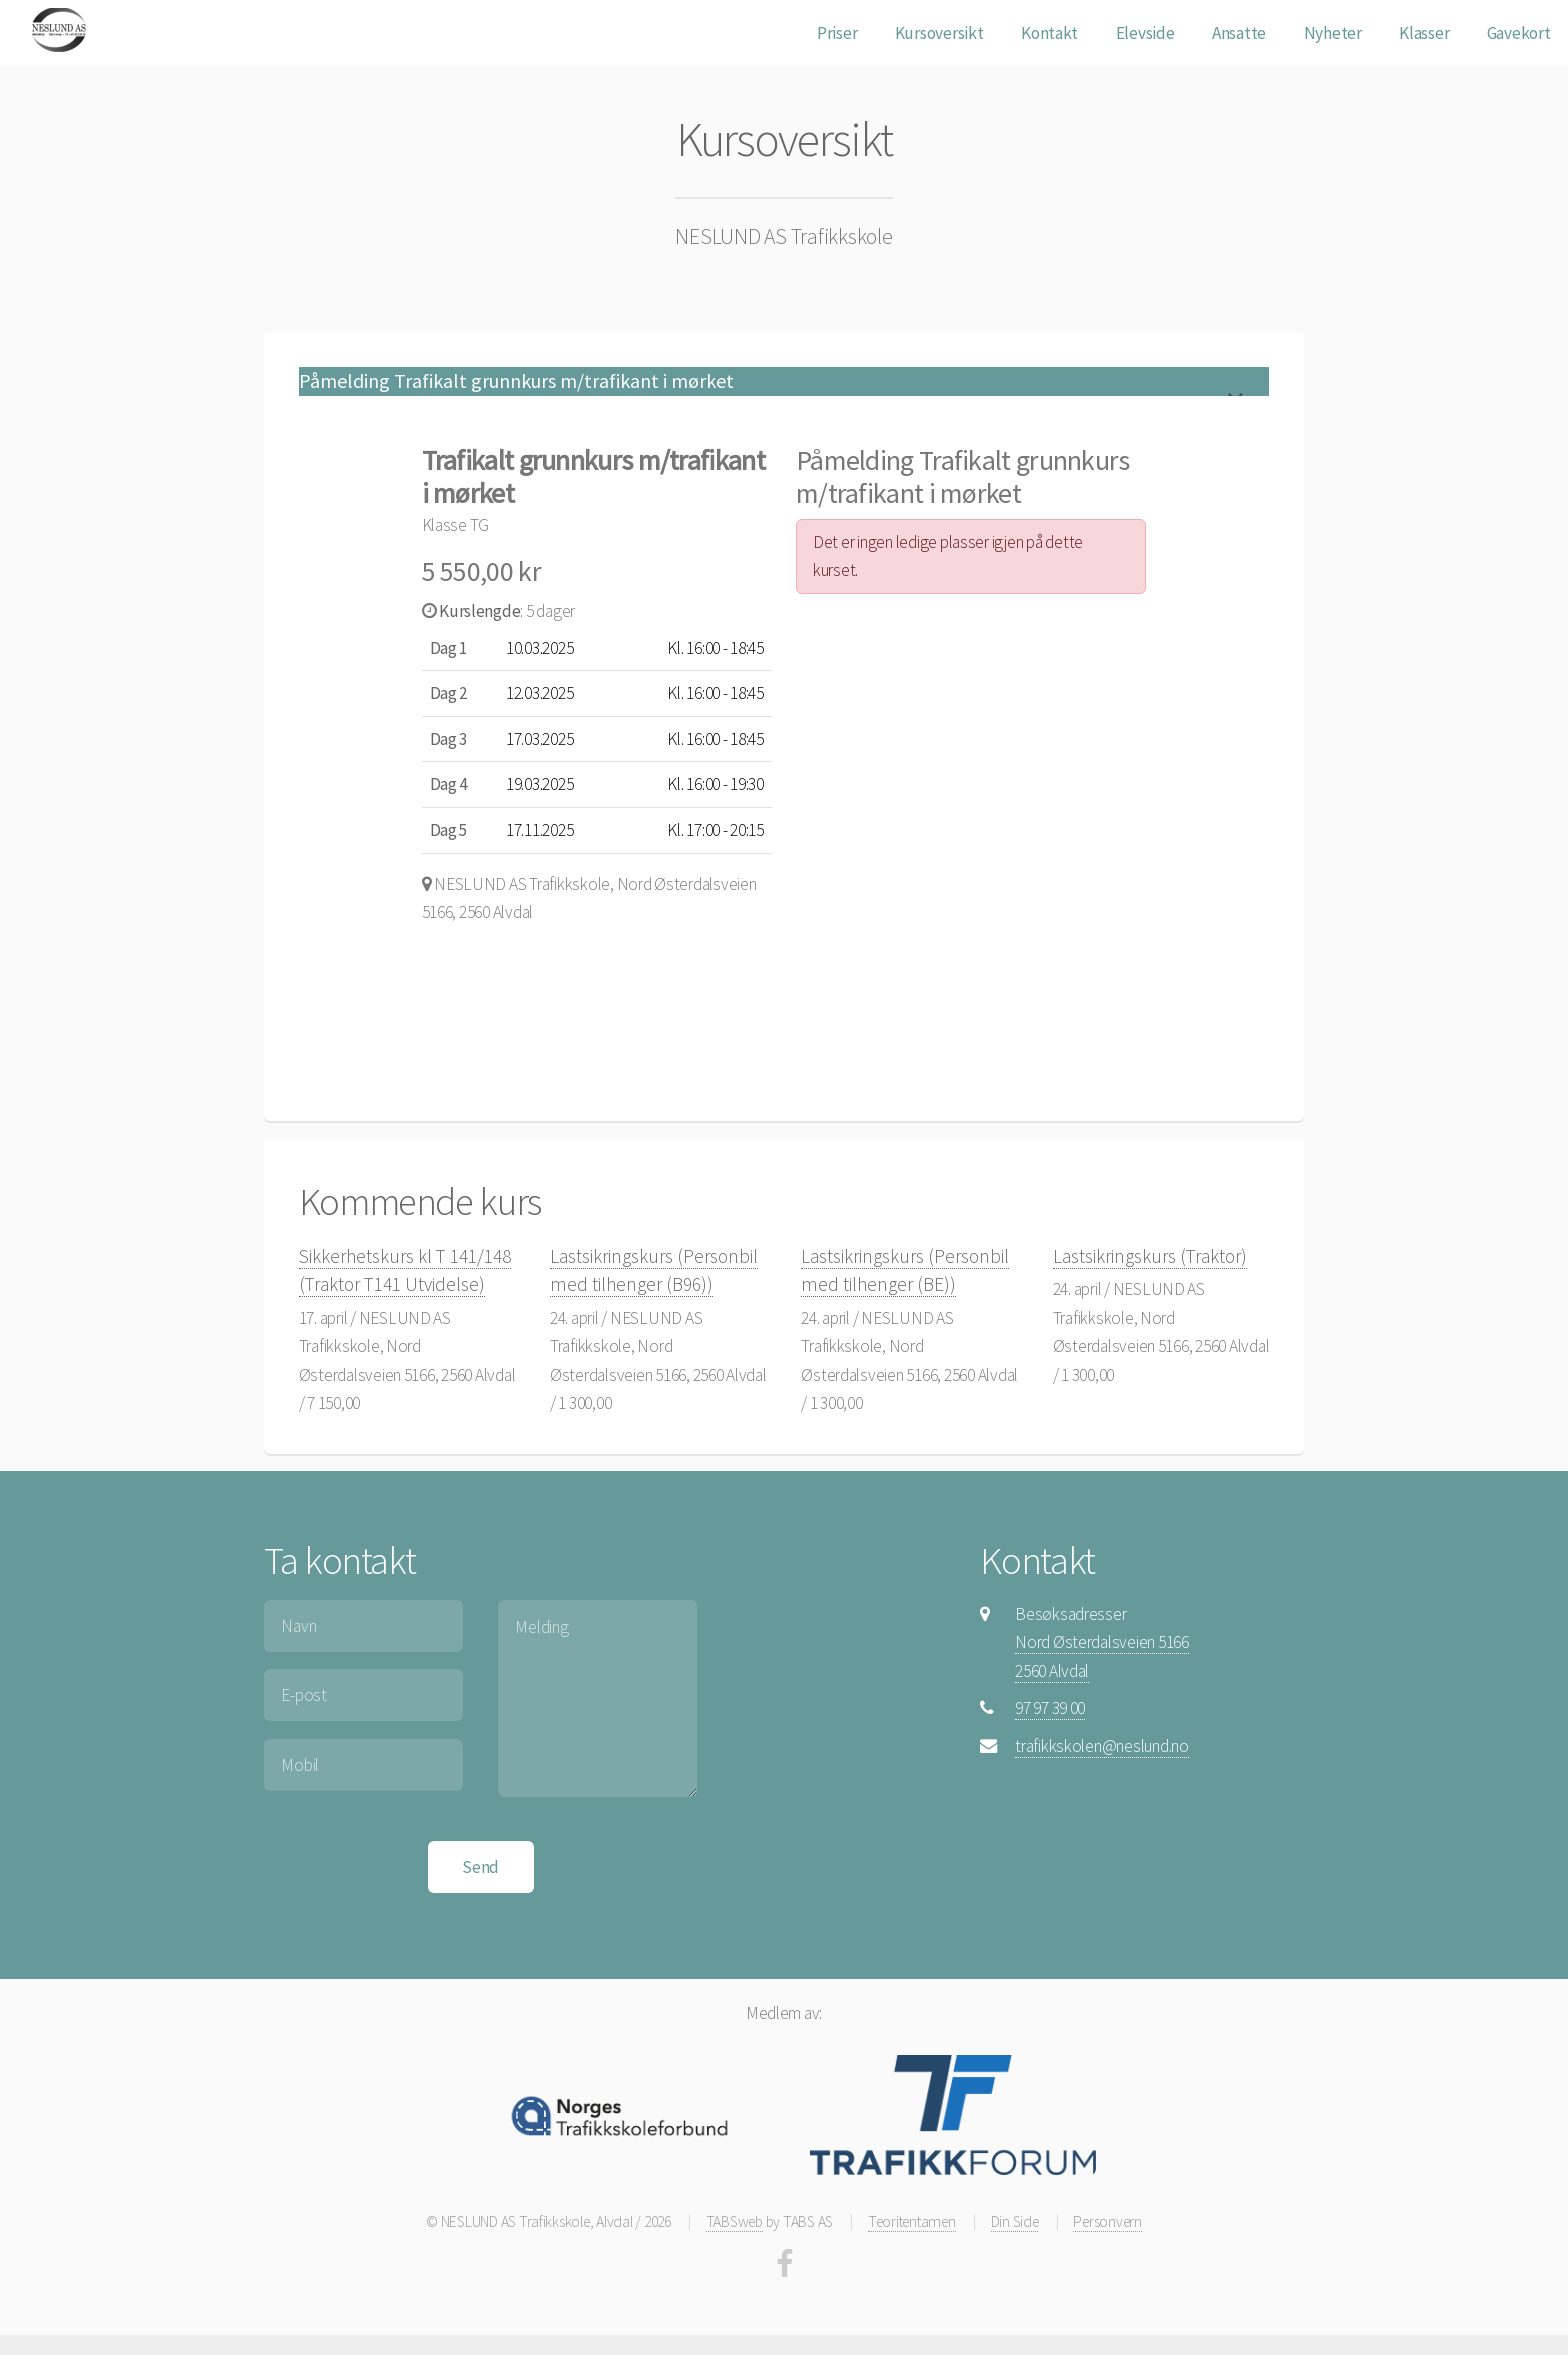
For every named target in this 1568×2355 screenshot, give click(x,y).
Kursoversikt (939, 33)
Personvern (1107, 2221)
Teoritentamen (912, 2221)
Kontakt (1049, 33)
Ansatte (1239, 33)
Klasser (1424, 33)
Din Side (1015, 2221)
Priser (837, 33)
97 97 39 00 (1050, 1708)
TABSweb (734, 2221)
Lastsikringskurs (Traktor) (1150, 1256)
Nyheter (1333, 33)
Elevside (1145, 33)
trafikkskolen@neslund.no (1102, 1746)
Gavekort (1519, 33)
